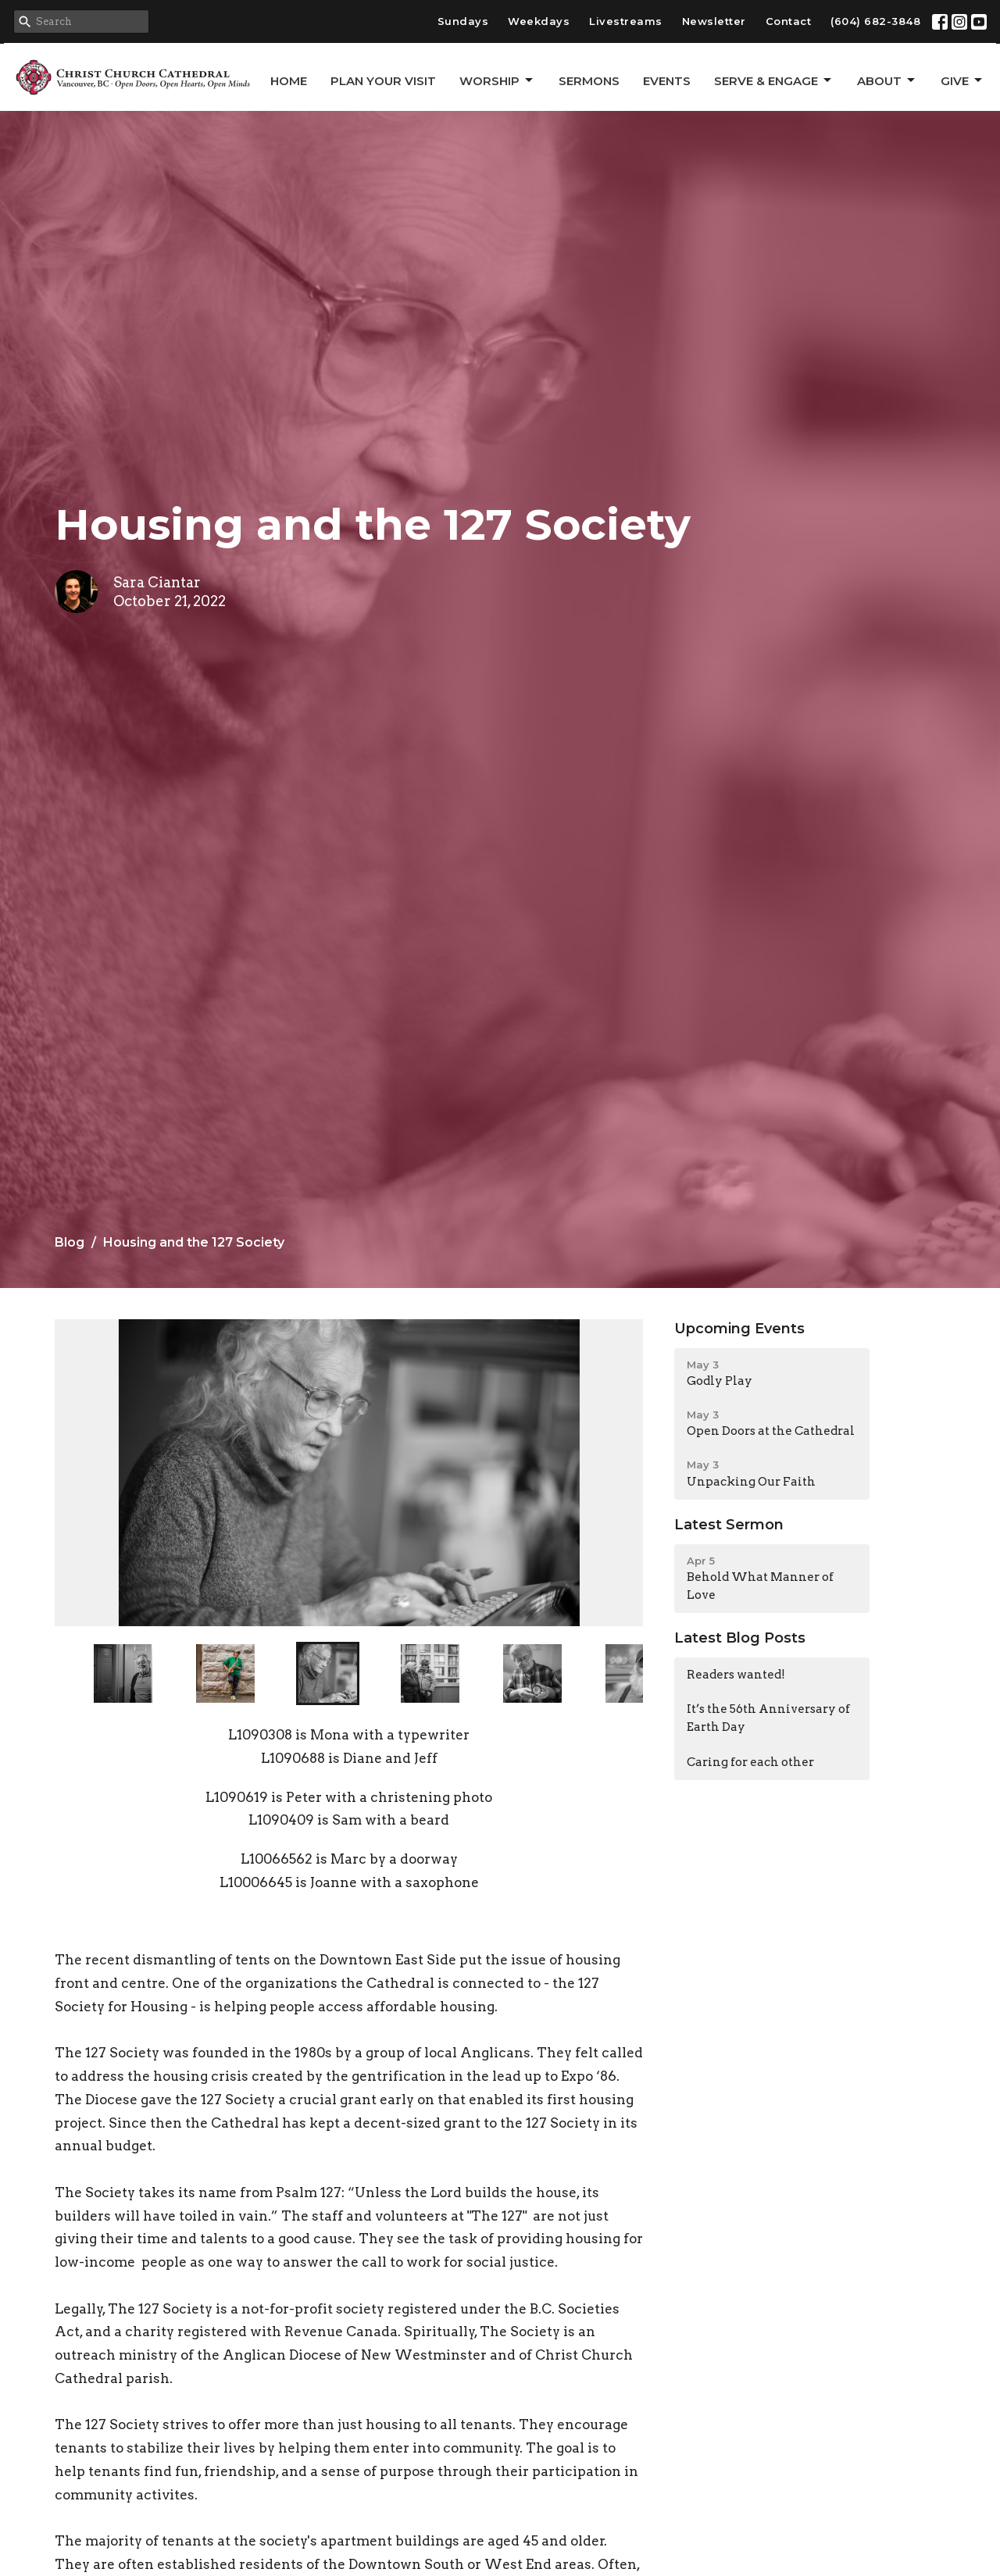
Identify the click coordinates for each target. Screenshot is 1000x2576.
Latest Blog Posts (739, 1638)
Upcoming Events (739, 1328)
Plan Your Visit (383, 80)
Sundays (463, 21)
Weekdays (539, 21)
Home (288, 80)
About (887, 80)
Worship (497, 80)
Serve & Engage (774, 80)
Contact (789, 21)
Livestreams (625, 21)
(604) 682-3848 (875, 21)
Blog (69, 1242)
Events (667, 80)
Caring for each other (750, 1762)
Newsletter (714, 21)
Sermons (589, 80)
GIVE (962, 80)
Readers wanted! (736, 1675)
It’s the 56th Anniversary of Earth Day (768, 1718)
